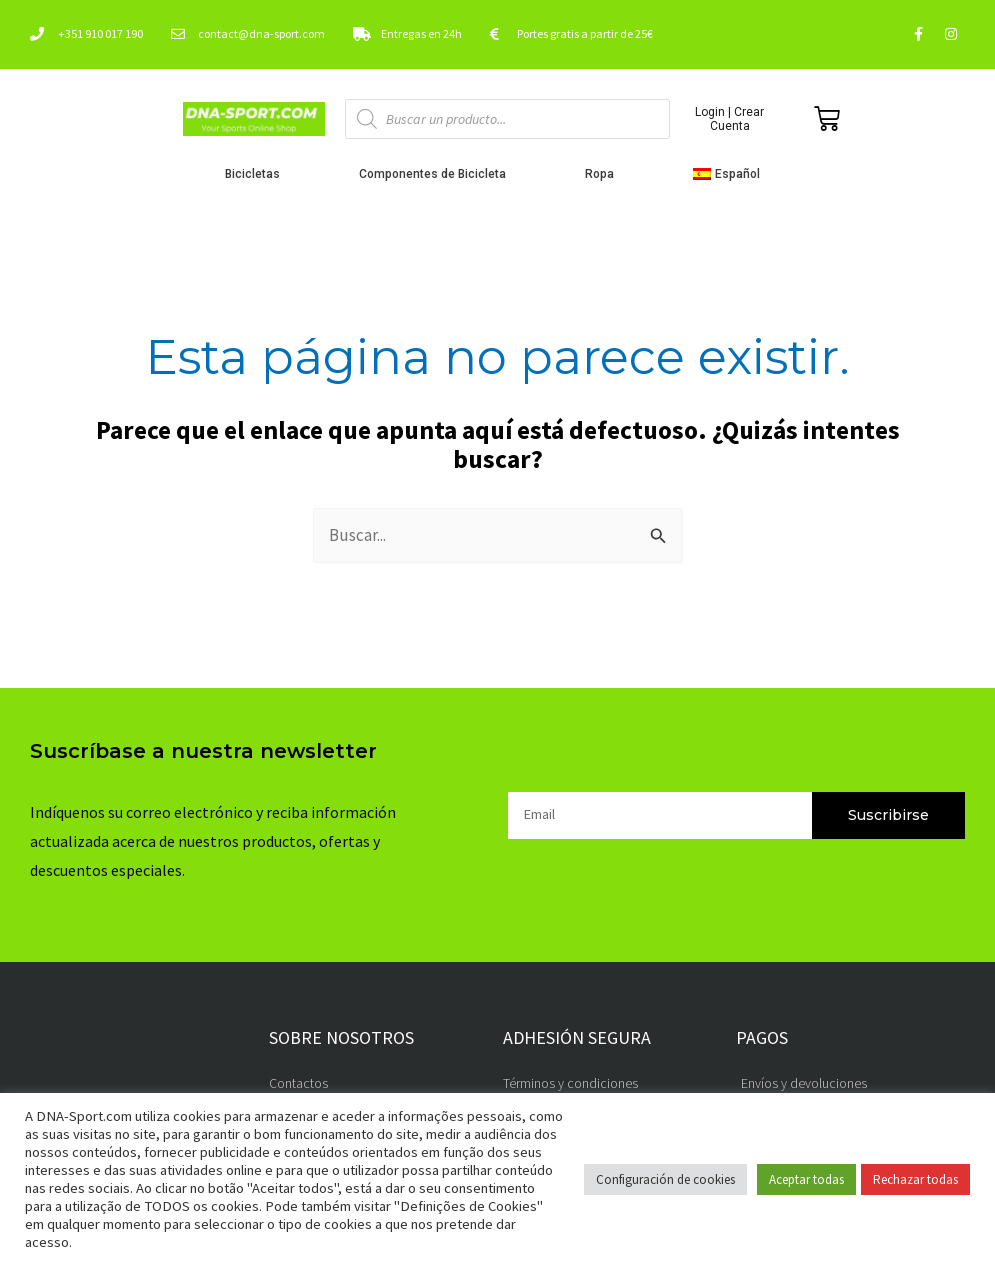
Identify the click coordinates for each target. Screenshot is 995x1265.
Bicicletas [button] (257, 174)
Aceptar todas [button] (806, 1179)
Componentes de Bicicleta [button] (437, 174)
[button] (731, 174)
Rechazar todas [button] (915, 1179)
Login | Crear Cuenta (729, 119)
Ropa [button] (604, 174)
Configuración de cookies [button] (665, 1179)
